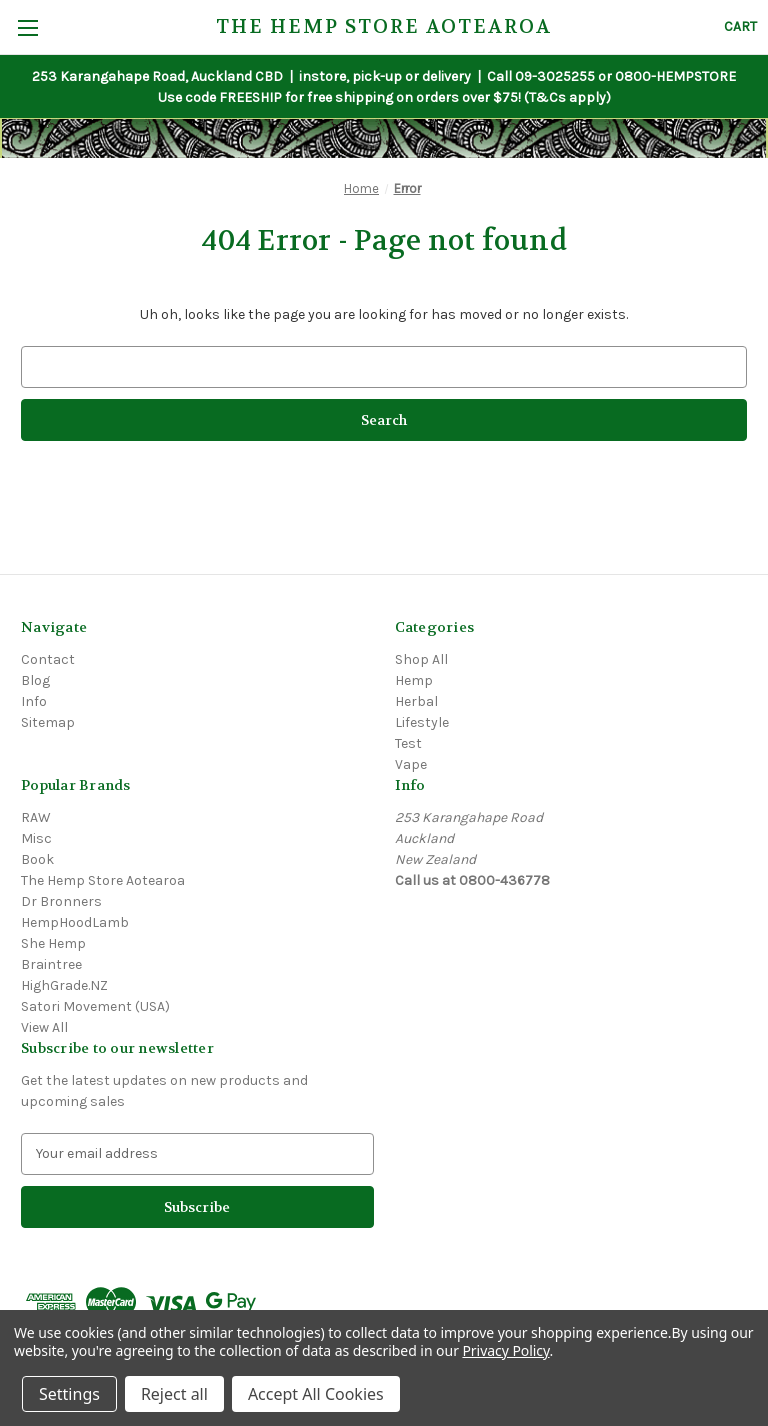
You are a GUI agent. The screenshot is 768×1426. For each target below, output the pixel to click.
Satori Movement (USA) (95, 1006)
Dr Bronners (61, 901)
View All (44, 1027)
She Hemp (53, 943)
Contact (48, 659)
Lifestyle (422, 722)
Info (34, 701)
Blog (35, 680)
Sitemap (48, 722)
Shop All (421, 659)
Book (37, 859)
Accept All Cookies (316, 1394)
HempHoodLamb (75, 922)
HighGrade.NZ (64, 985)
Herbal (416, 701)
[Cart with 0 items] (740, 26)
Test (408, 743)
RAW (36, 817)
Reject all (174, 1394)
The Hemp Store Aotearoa (103, 880)
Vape (411, 764)
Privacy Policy (505, 1350)
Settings (69, 1394)
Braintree (51, 964)
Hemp (414, 680)
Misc (36, 838)
